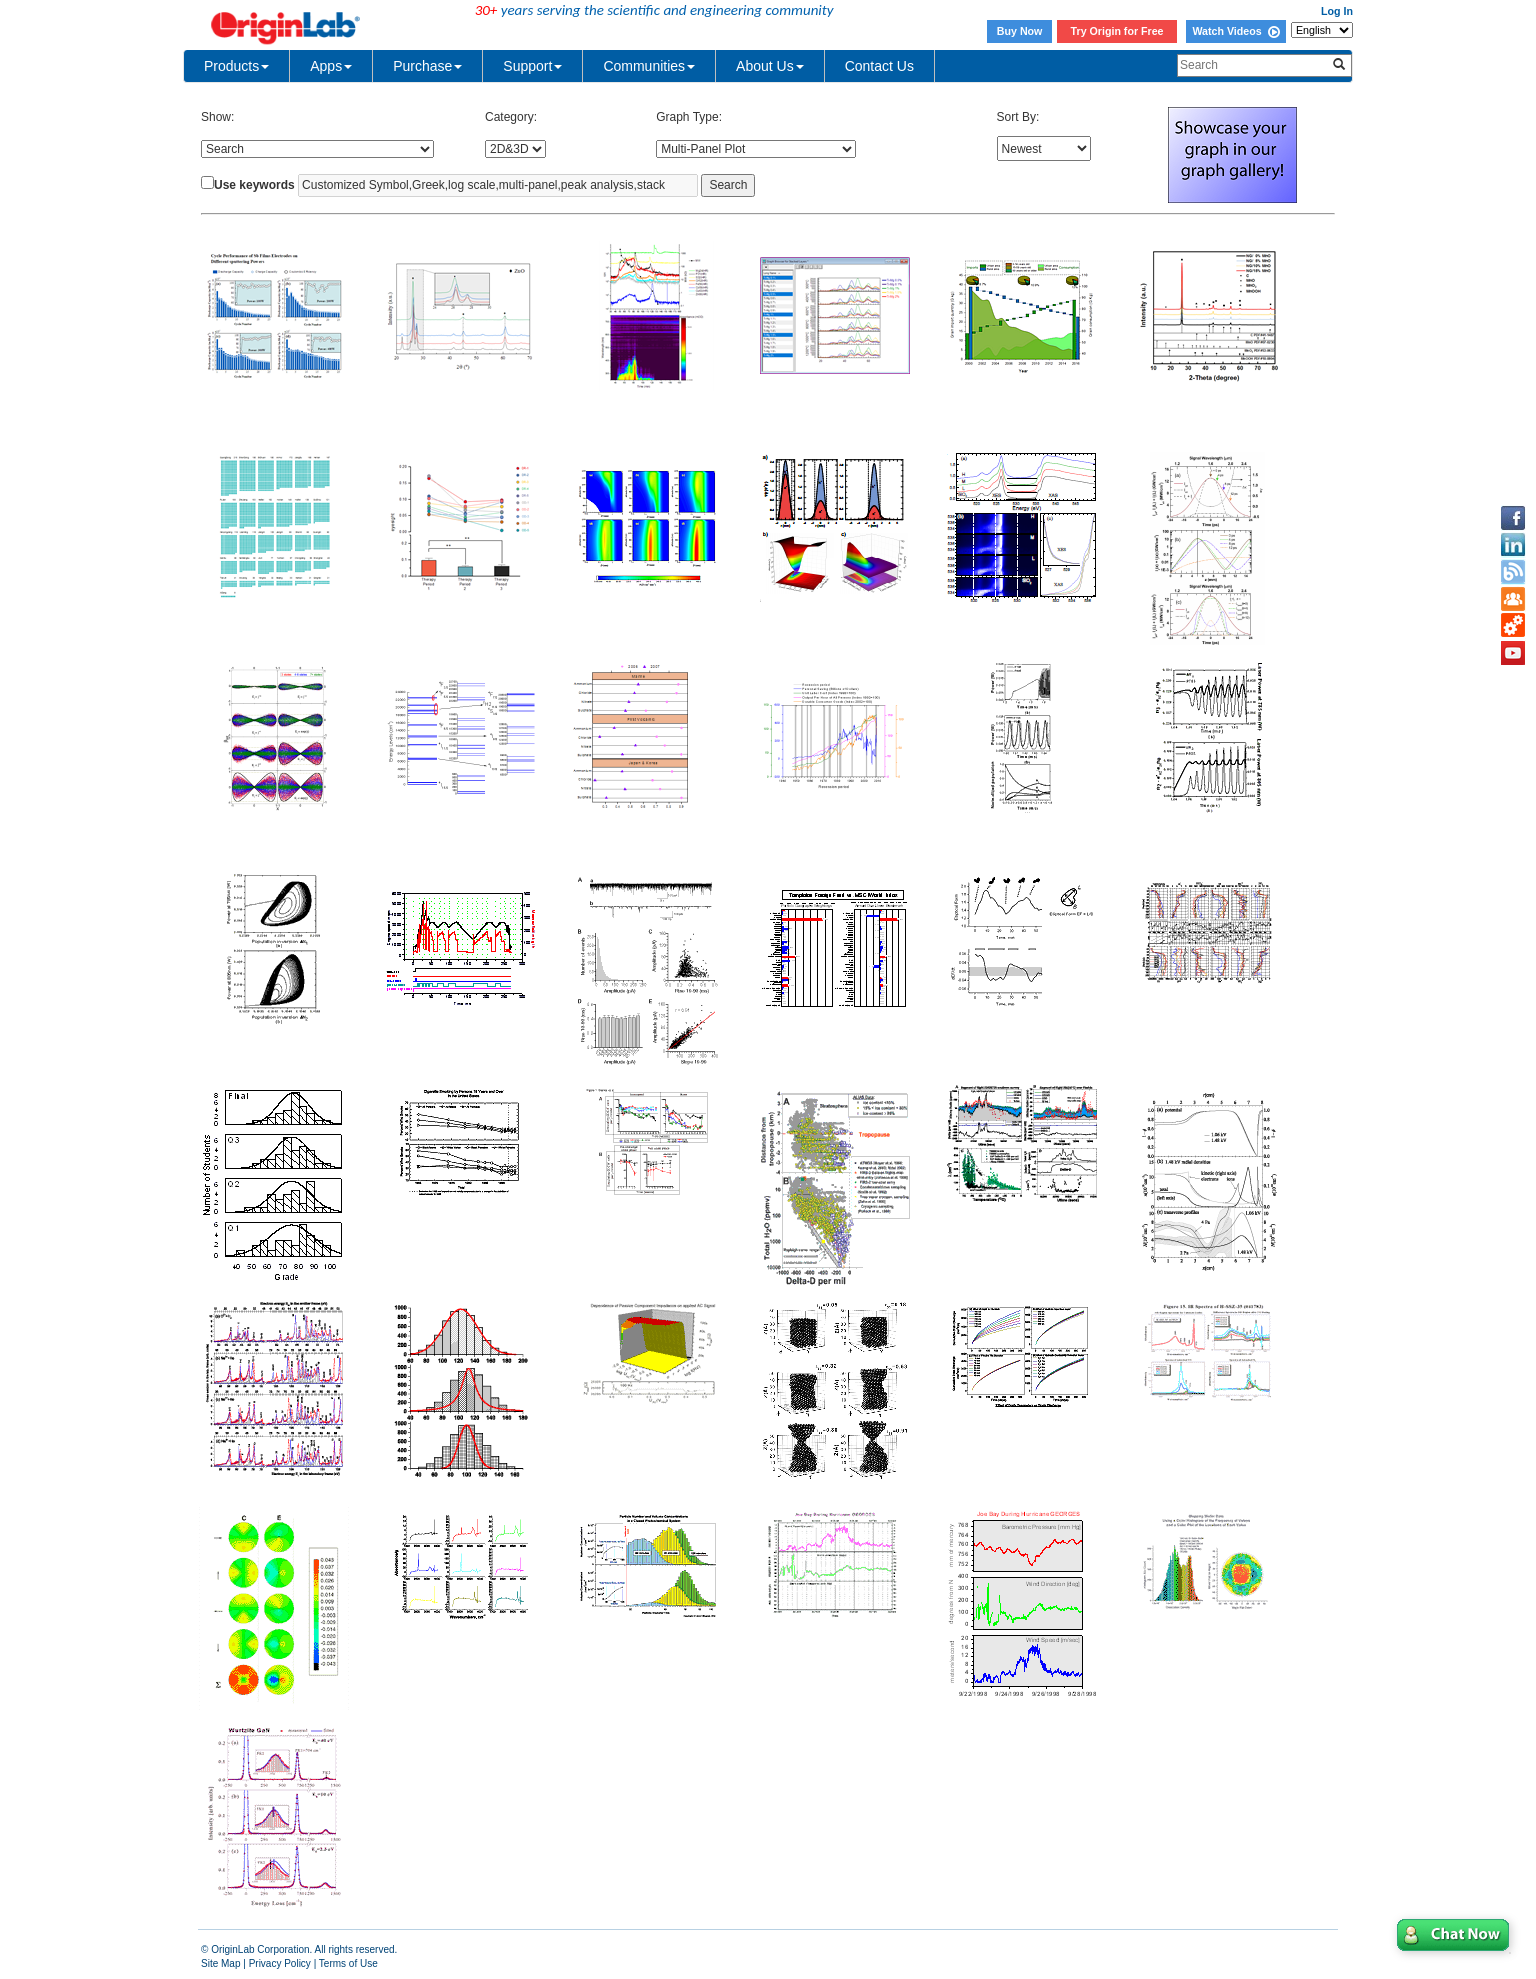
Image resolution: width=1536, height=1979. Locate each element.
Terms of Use (348, 1963)
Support (532, 66)
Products (236, 66)
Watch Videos (1235, 31)
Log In (1337, 11)
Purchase (427, 66)
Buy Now (1020, 31)
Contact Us (879, 66)
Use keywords (254, 185)
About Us (770, 66)
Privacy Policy (280, 1963)
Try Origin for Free (1117, 31)
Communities (649, 66)
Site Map (220, 1963)
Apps (331, 66)
